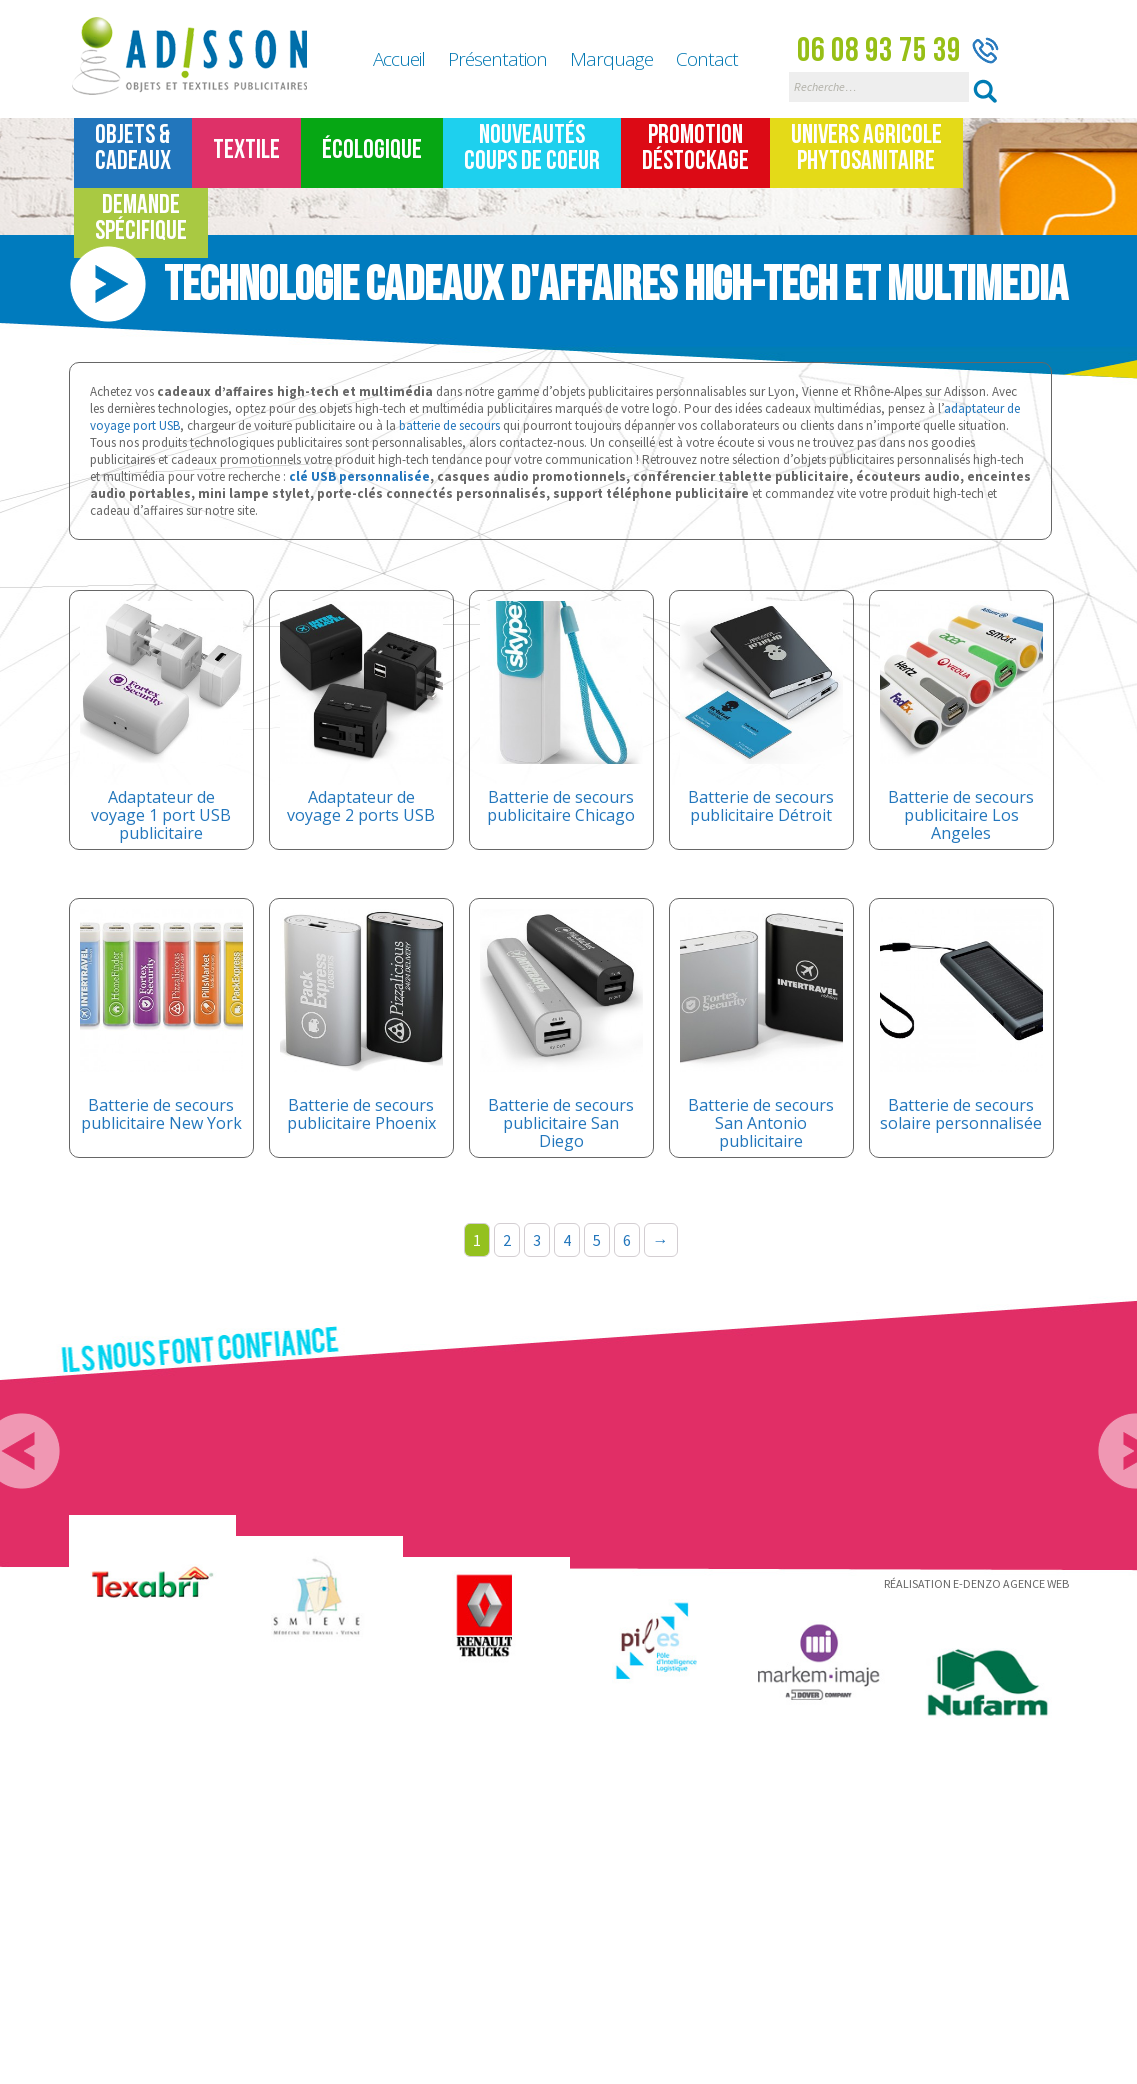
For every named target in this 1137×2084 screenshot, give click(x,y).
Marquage (611, 59)
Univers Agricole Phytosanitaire (866, 148)
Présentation (497, 59)
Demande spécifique (141, 218)
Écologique (372, 150)
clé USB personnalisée (359, 476)
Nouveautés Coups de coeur (532, 148)
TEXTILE (246, 150)
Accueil (399, 59)
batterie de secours (449, 425)
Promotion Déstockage (695, 148)
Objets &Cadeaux (133, 148)
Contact (707, 59)
